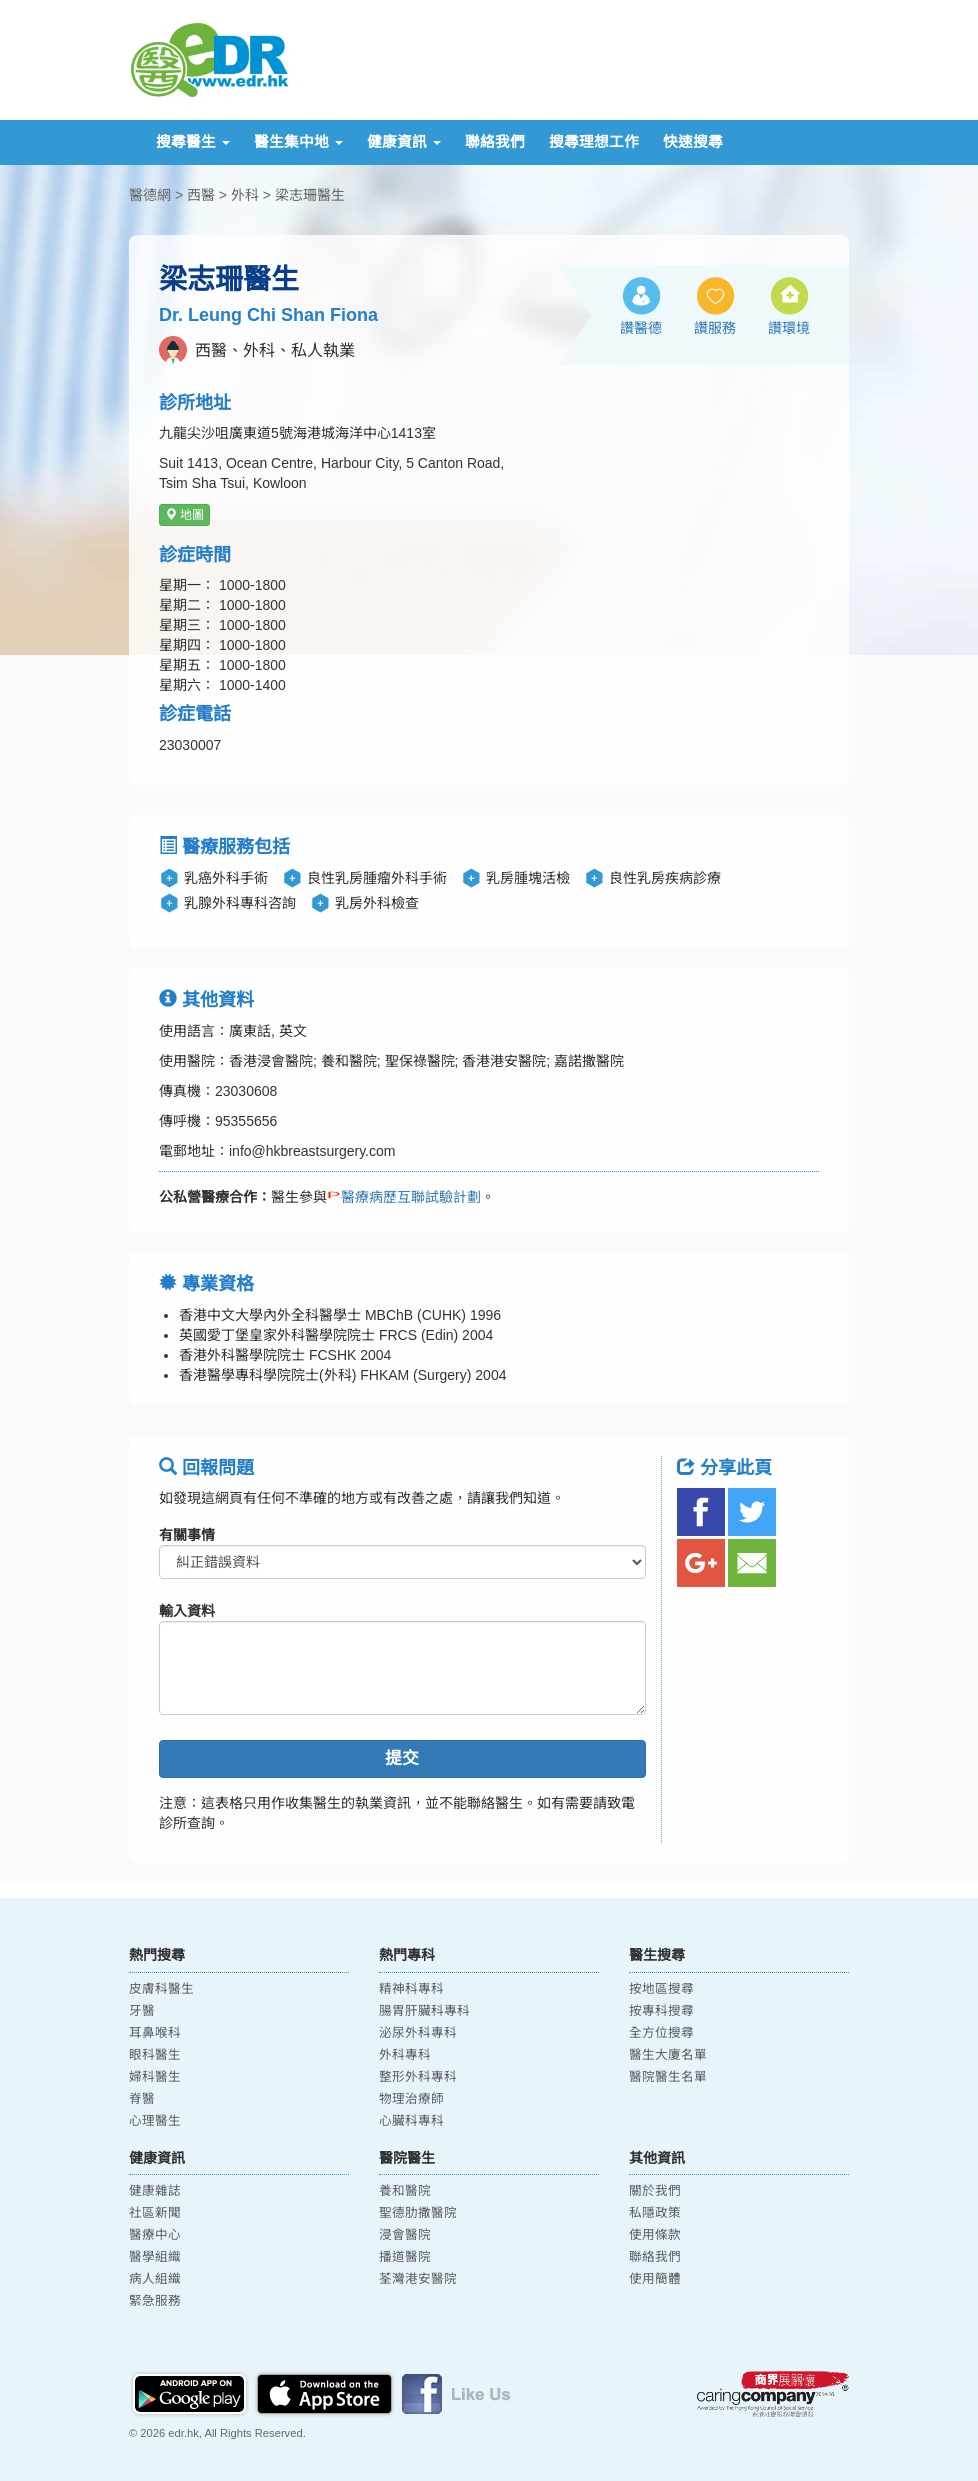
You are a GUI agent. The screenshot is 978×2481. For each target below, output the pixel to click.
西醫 (201, 195)
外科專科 (405, 2055)
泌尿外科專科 (418, 2033)
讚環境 (789, 328)
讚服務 (715, 328)
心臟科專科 (411, 2121)
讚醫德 (641, 328)
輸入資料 (187, 1611)
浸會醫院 (405, 2235)
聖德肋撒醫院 (418, 2213)
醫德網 (150, 195)
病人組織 (155, 2279)
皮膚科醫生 (161, 1989)
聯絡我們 (495, 142)
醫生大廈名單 (668, 2055)
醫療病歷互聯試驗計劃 (404, 1197)
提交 (402, 1758)
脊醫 (142, 2099)
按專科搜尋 (661, 2011)
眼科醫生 (155, 2055)
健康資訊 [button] (404, 142)
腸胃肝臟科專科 (424, 2011)
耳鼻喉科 (155, 2033)
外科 (245, 195)
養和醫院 (405, 2191)
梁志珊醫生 (310, 195)
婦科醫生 (155, 2077)
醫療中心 (155, 2235)
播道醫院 (405, 2257)
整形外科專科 (418, 2077)
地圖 (184, 515)
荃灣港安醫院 (418, 2279)
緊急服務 (155, 2301)
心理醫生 (155, 2121)
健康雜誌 (155, 2191)
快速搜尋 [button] (693, 142)
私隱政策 (655, 2213)
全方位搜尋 (661, 2033)
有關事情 (187, 1535)
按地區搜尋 (661, 1989)
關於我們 (655, 2191)
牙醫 (142, 2011)
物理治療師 (411, 2099)
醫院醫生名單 (668, 2077)
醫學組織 (155, 2257)
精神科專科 (411, 1989)
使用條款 (655, 2235)
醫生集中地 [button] (298, 142)
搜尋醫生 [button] (193, 142)
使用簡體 (655, 2279)
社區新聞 (155, 2213)
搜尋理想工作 (594, 142)
